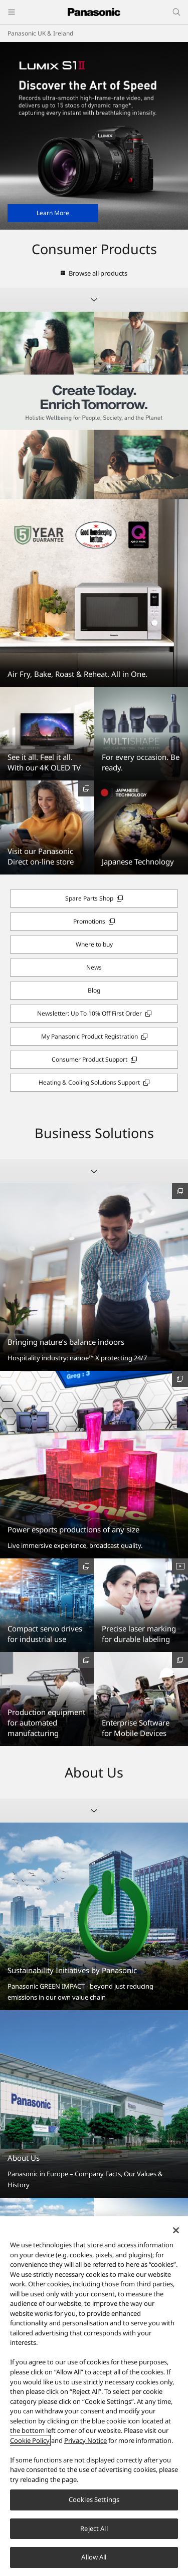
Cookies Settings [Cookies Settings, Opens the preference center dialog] (94, 2499)
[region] (94, 2396)
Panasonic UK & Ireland (40, 33)
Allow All (93, 2556)
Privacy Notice (85, 2440)
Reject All (93, 2528)
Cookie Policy (30, 2440)
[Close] (176, 2230)
